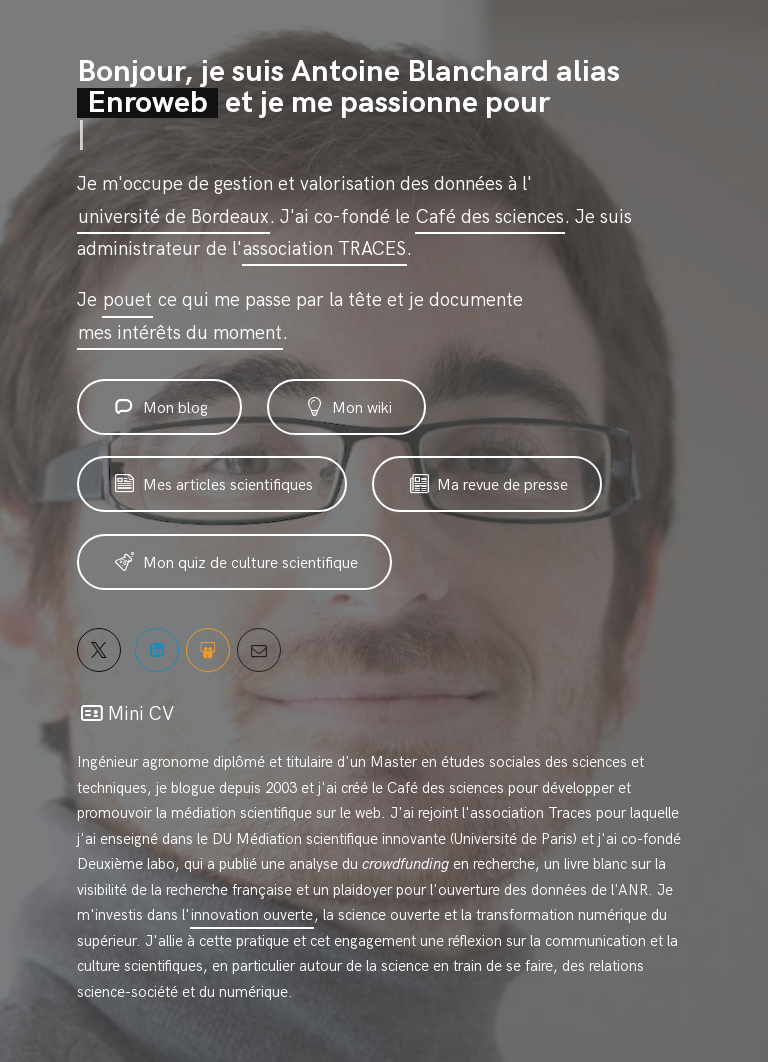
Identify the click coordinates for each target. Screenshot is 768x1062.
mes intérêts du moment (180, 333)
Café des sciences (490, 217)
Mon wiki (347, 407)
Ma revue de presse (487, 484)
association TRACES (324, 249)
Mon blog (159, 407)
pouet (127, 300)
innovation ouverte (252, 915)
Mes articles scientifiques (212, 484)
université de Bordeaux (173, 217)
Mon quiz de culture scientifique (234, 562)
